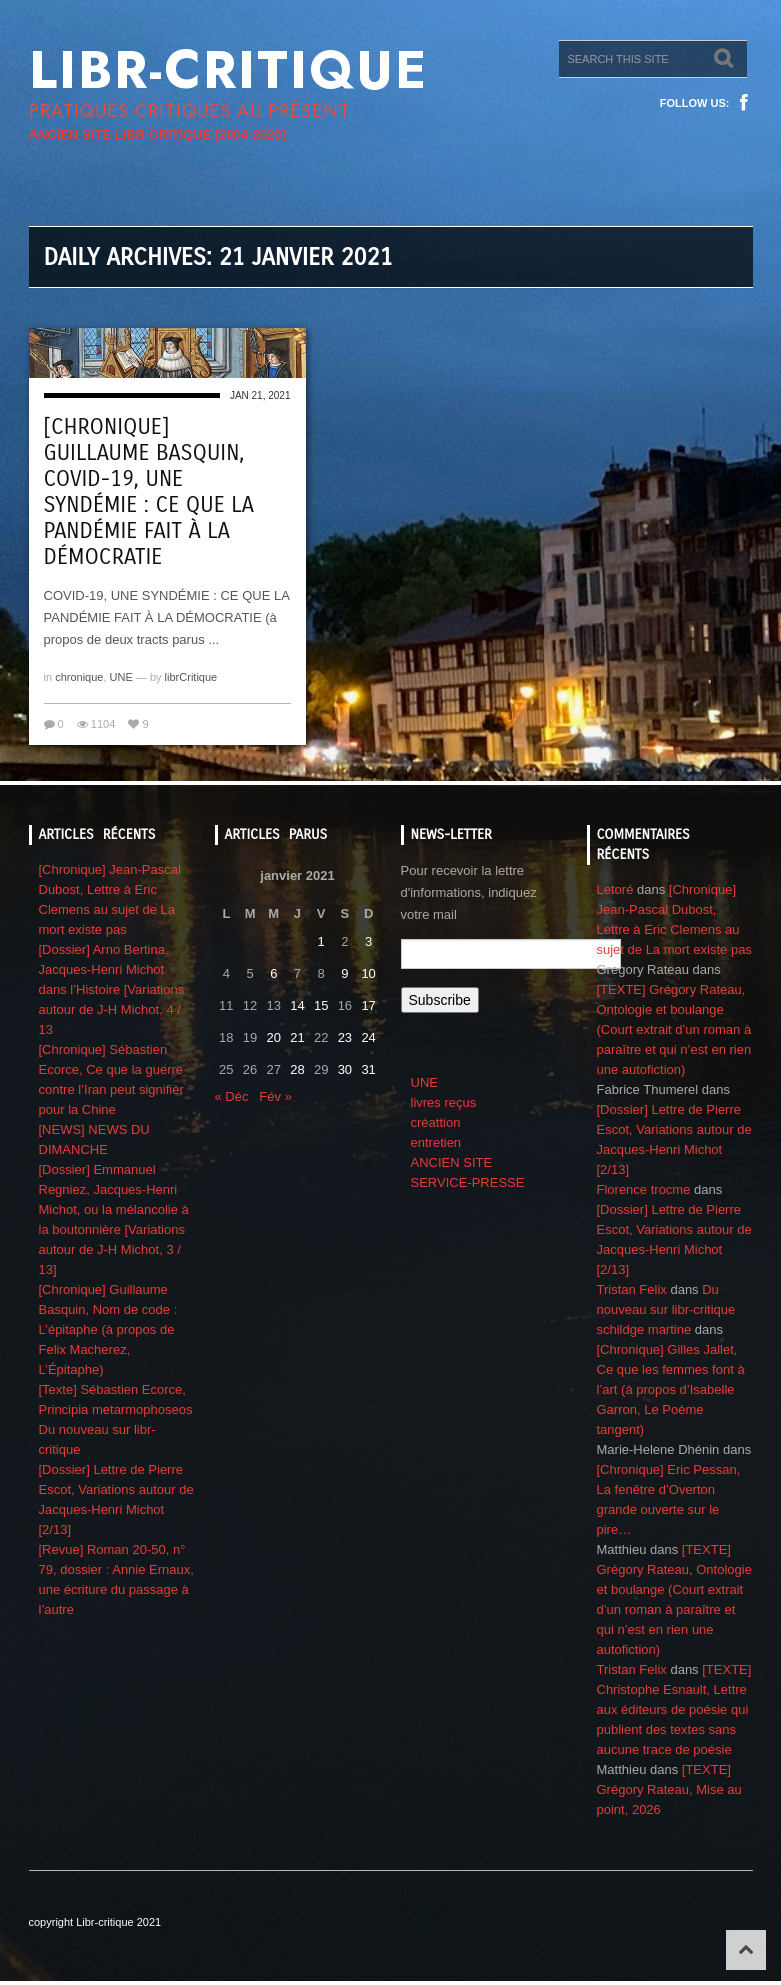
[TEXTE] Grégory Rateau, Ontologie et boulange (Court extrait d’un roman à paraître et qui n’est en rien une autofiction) (674, 1029)
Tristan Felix (632, 1289)
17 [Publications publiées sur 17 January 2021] (368, 1005)
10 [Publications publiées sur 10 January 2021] (368, 973)
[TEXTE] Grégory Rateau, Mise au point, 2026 (669, 1789)
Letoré (615, 889)
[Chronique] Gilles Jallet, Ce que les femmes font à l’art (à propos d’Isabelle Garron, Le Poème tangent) (671, 1389)
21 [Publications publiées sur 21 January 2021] (297, 1037)
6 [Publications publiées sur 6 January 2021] (273, 973)
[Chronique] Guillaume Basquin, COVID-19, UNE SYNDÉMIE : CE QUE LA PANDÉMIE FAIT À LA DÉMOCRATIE (149, 492)
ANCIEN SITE (452, 1162)
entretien (436, 1142)
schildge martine (644, 1329)
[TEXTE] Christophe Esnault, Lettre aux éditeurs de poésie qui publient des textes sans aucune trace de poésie (674, 1709)
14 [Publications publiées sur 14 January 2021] (297, 1005)
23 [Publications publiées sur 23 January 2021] (345, 1037)
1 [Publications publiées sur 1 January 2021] (321, 941)
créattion (436, 1122)
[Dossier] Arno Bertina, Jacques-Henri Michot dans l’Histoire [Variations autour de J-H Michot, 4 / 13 (112, 989)
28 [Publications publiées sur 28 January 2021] (297, 1069)
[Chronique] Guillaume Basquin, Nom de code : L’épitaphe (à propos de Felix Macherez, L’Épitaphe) (108, 1329)
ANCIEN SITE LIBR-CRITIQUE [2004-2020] (157, 134)
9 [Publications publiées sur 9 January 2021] (344, 973)
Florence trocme (644, 1189)
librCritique (191, 677)
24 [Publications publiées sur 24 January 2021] (368, 1037)
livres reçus (444, 1102)
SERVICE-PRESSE (468, 1182)
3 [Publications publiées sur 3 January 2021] (368, 941)
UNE (121, 677)
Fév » (275, 1096)
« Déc (232, 1096)
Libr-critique (228, 70)
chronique (79, 677)
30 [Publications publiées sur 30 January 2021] (345, 1069)
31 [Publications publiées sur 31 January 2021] (368, 1069)
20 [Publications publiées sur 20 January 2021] (274, 1037)
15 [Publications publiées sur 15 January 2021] (321, 1005)
